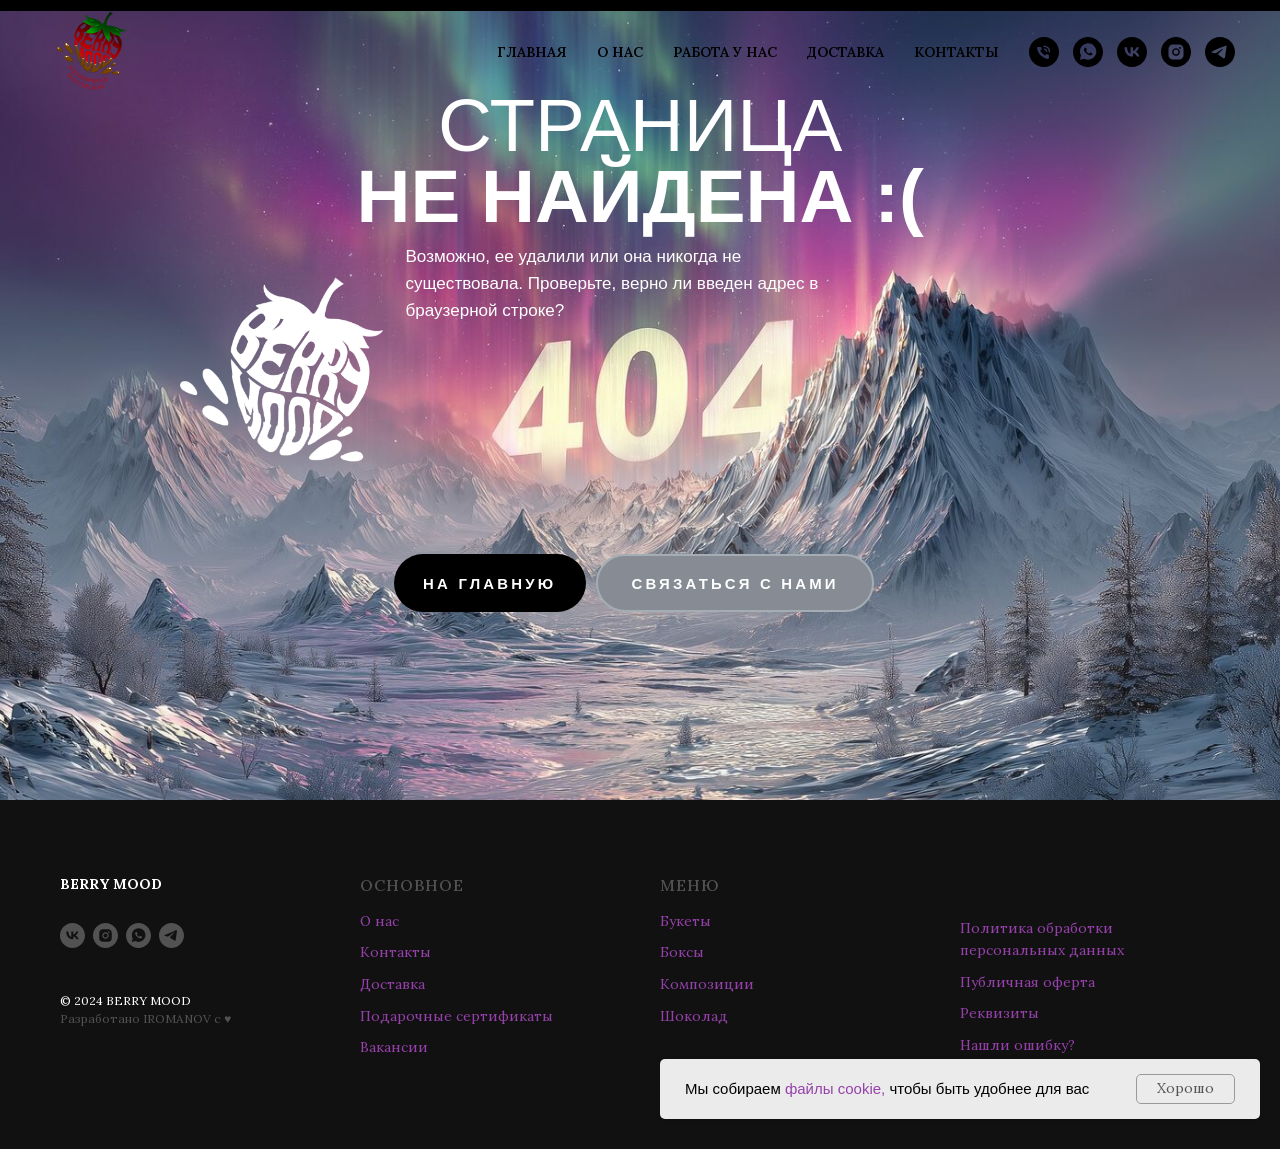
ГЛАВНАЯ (532, 52)
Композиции (707, 984)
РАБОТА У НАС (725, 52)
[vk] (1132, 52)
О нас (379, 921)
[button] (734, 583)
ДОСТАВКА (845, 52)
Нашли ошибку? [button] (1017, 1045)
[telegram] (1220, 52)
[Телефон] (1044, 52)
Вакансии (394, 1047)
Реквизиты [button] (999, 1013)
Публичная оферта (1027, 982)
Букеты (685, 921)
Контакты (395, 952)
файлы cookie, (835, 1088)
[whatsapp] (1088, 52)
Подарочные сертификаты (456, 1016)
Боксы (682, 952)
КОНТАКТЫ (956, 52)
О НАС (620, 52)
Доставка (392, 984)
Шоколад (694, 1016)
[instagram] (1176, 52)
